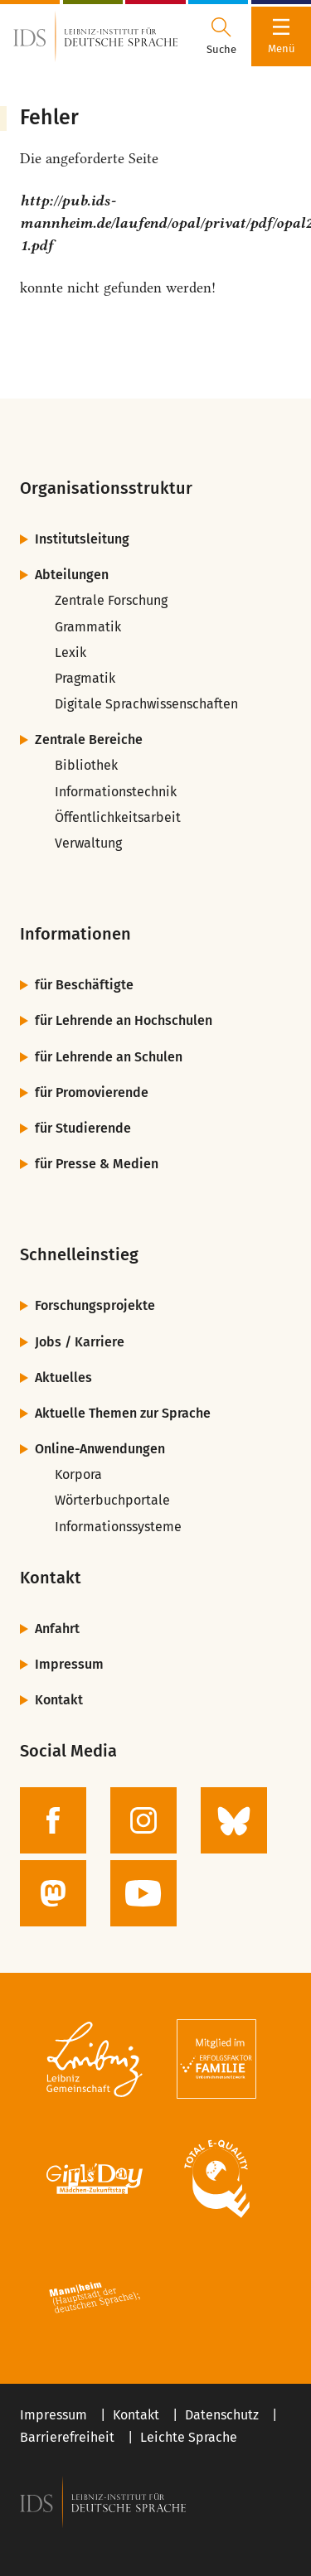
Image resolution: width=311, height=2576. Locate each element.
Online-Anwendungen (100, 1449)
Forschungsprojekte (95, 1305)
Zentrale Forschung (111, 600)
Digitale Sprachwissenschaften (146, 704)
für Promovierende (91, 1092)
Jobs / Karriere (79, 1342)
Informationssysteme (118, 1526)
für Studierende (83, 1128)
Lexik (70, 652)
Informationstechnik (116, 792)
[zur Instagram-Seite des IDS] (143, 1820)
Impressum (69, 1664)
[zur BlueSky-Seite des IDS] (234, 1820)
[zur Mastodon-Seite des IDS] (53, 1893)
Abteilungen (72, 574)
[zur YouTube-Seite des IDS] (143, 1893)
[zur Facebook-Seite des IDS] (53, 1820)
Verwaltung (88, 843)
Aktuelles (63, 1377)
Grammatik (88, 627)
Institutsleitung (82, 539)
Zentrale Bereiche (89, 739)
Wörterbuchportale (112, 1500)
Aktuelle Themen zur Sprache (123, 1413)
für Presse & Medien (96, 1164)
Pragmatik (85, 678)
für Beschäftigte (84, 985)
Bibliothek (86, 765)
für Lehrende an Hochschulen (123, 1020)
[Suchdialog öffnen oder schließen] (221, 36)
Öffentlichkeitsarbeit (118, 817)
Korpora (78, 1474)
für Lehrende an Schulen (108, 1057)
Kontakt (59, 1700)
